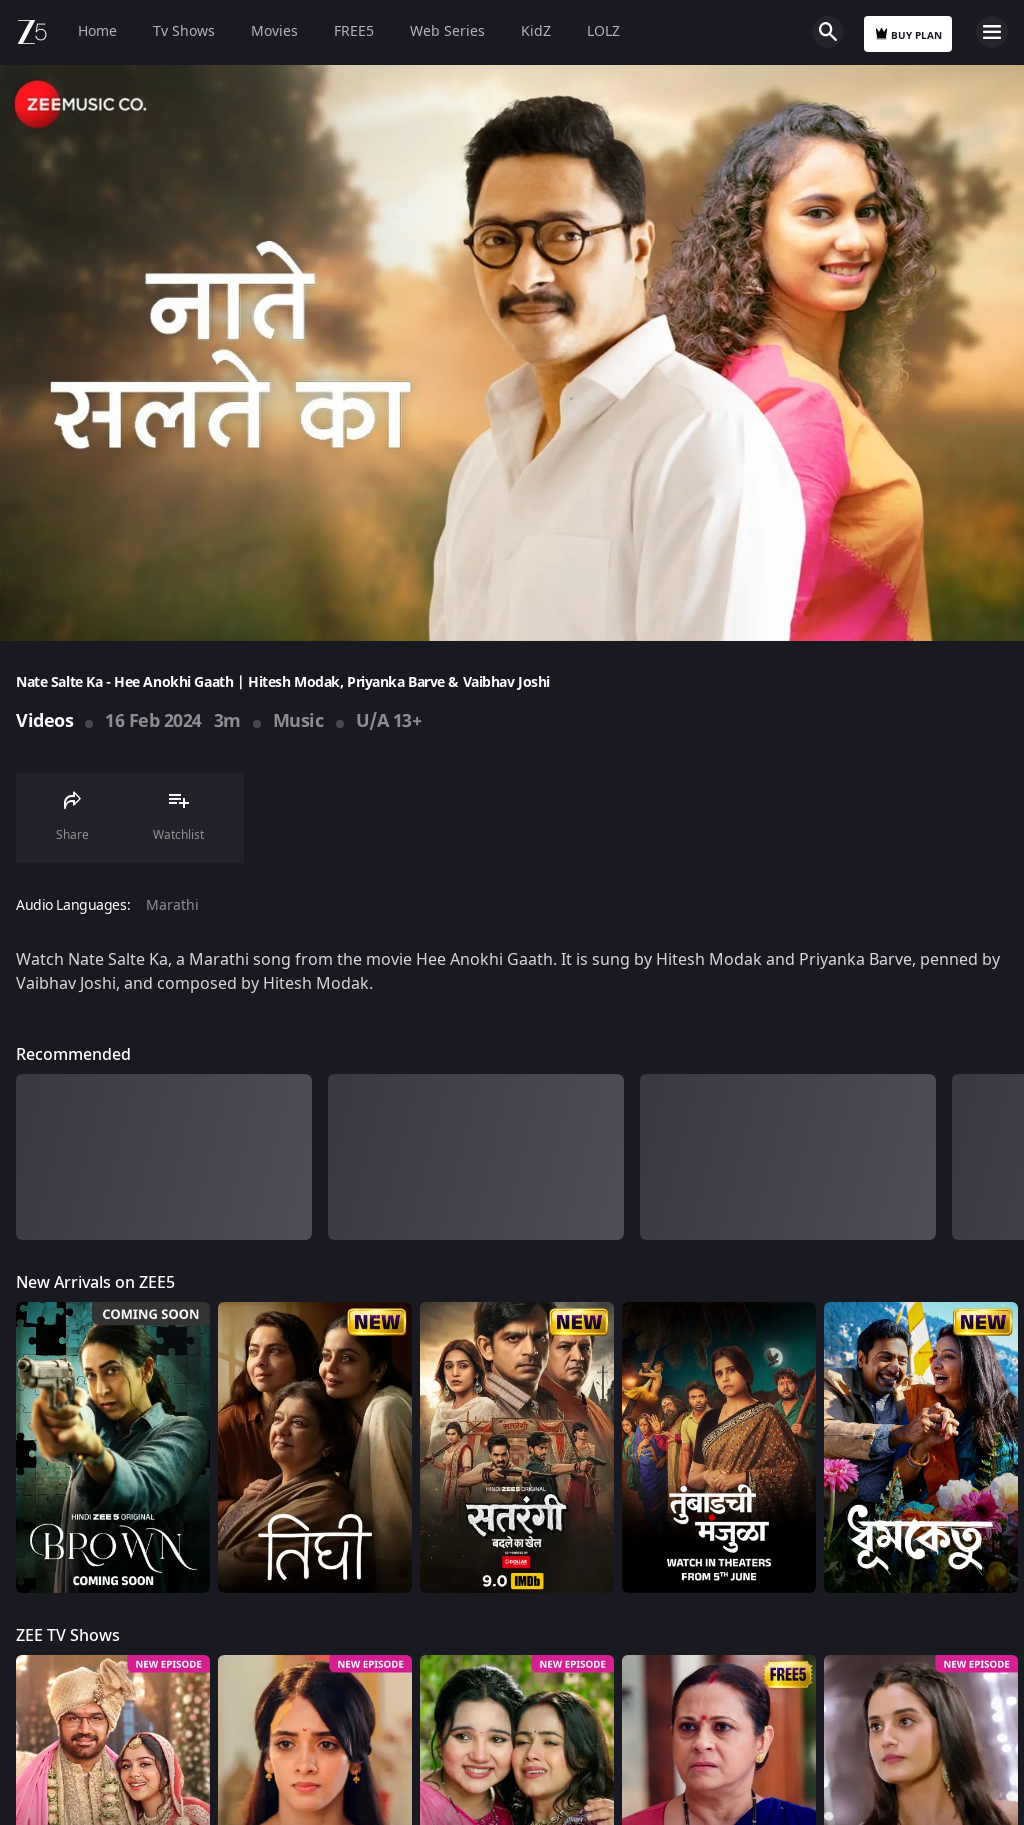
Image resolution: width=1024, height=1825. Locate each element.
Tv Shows (184, 31)
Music (298, 721)
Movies (274, 31)
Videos (44, 721)
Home (97, 31)
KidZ (536, 31)
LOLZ (603, 31)
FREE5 (354, 31)
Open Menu (992, 32)
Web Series (447, 31)
